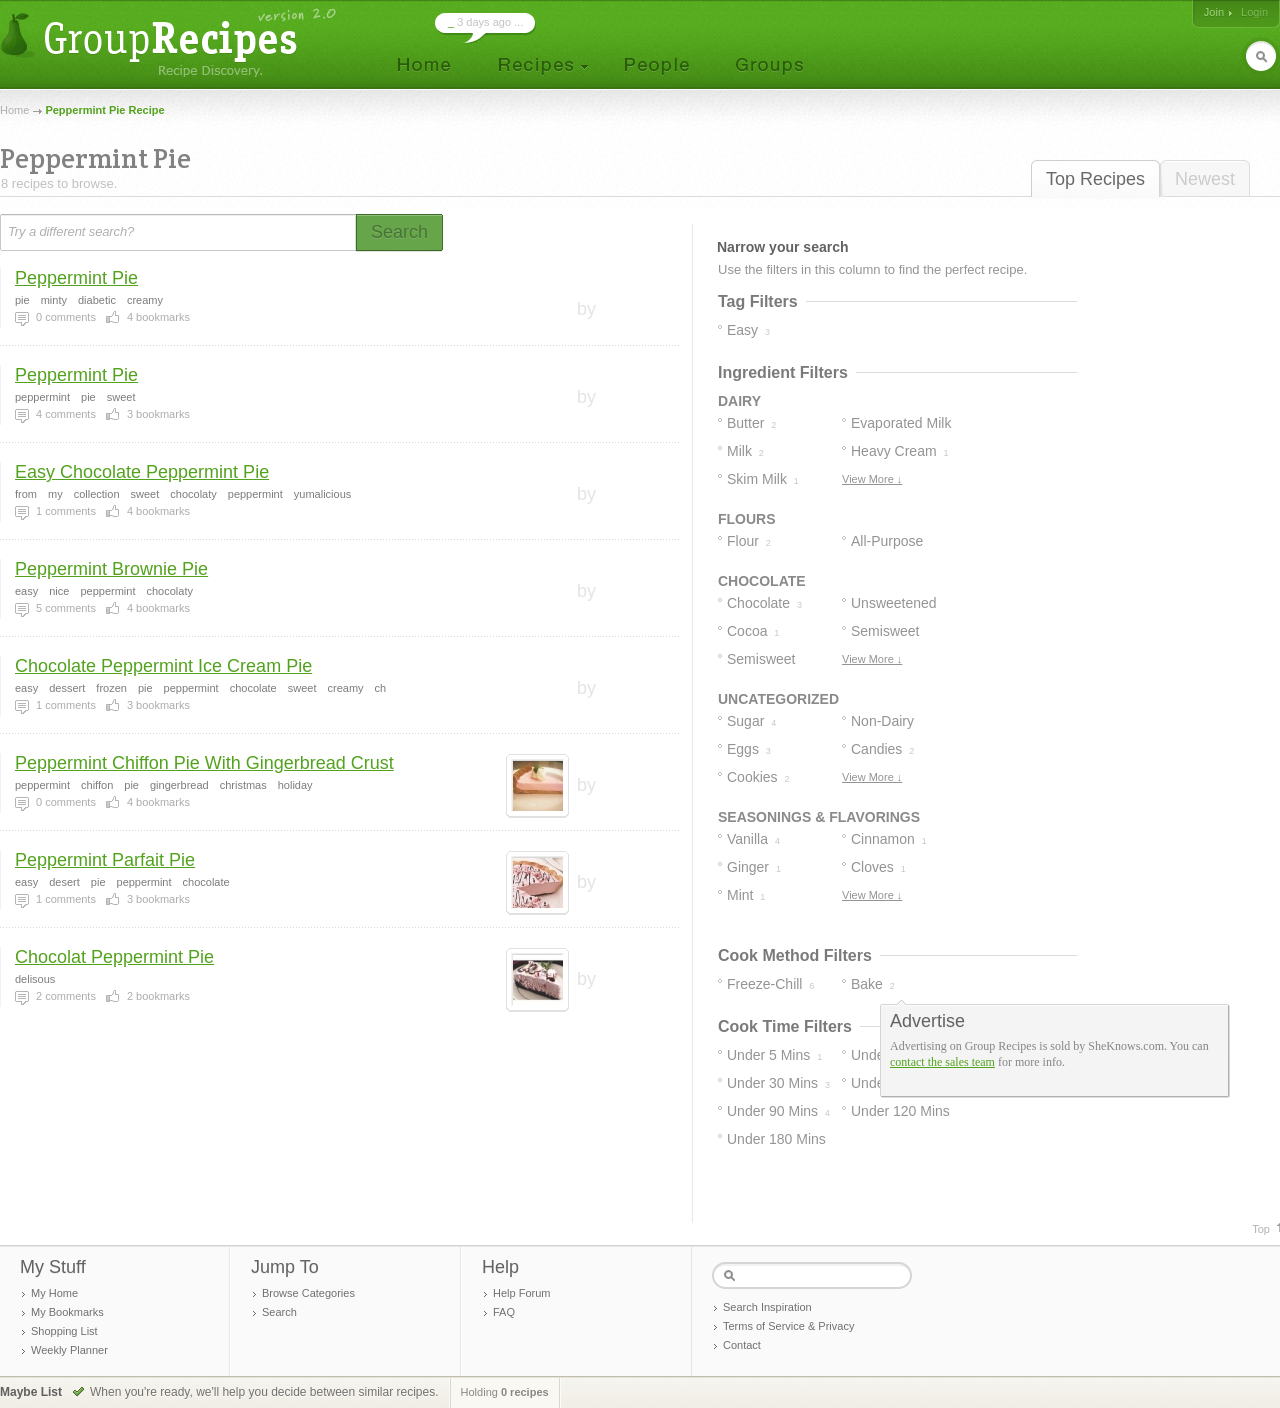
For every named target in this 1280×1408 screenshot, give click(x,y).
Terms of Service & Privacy (788, 1326)
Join (1214, 12)
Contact (742, 1345)
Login (1254, 12)
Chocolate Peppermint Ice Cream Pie (163, 666)
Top (1261, 1229)
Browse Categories (308, 1293)
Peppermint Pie (76, 278)
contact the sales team (942, 1062)
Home (14, 110)
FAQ (504, 1312)
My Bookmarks (67, 1312)
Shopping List (64, 1331)
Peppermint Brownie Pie (111, 569)
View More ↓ (872, 479)
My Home (54, 1293)
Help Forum (521, 1293)
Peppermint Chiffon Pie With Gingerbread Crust (204, 763)
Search (279, 1312)
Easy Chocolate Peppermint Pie (142, 472)
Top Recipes (1095, 179)
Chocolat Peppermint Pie (114, 957)
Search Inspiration (767, 1307)
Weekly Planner (69, 1350)
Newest (1205, 179)
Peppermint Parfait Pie (105, 860)
